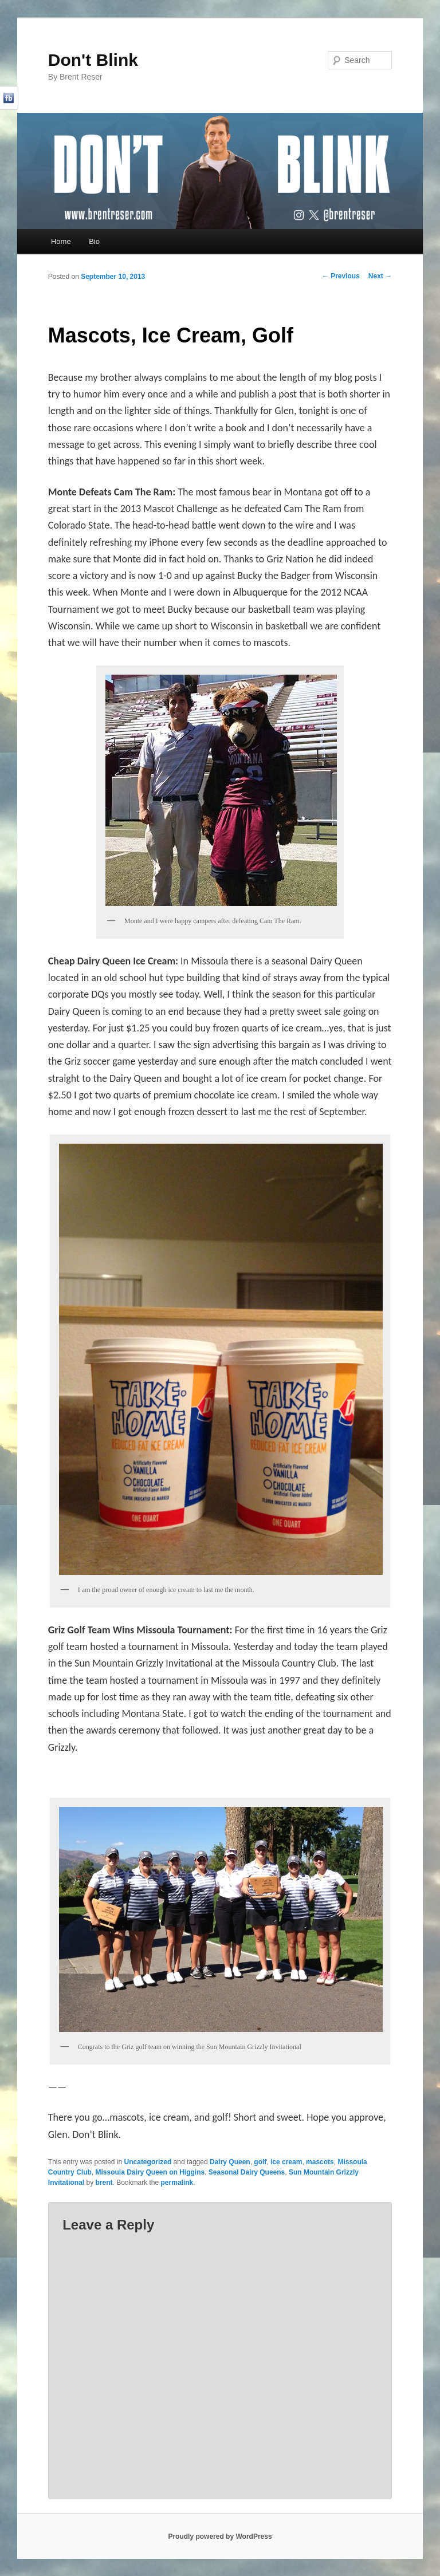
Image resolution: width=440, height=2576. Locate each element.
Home (61, 241)
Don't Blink (93, 59)
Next (380, 276)
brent (103, 2183)
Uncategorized (148, 2162)
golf (260, 2162)
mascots (320, 2162)
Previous (341, 276)
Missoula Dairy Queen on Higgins (150, 2172)
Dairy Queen (230, 2162)
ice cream (286, 2162)
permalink (177, 2183)
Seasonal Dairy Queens (247, 2172)
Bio (94, 241)
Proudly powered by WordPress (220, 2536)
